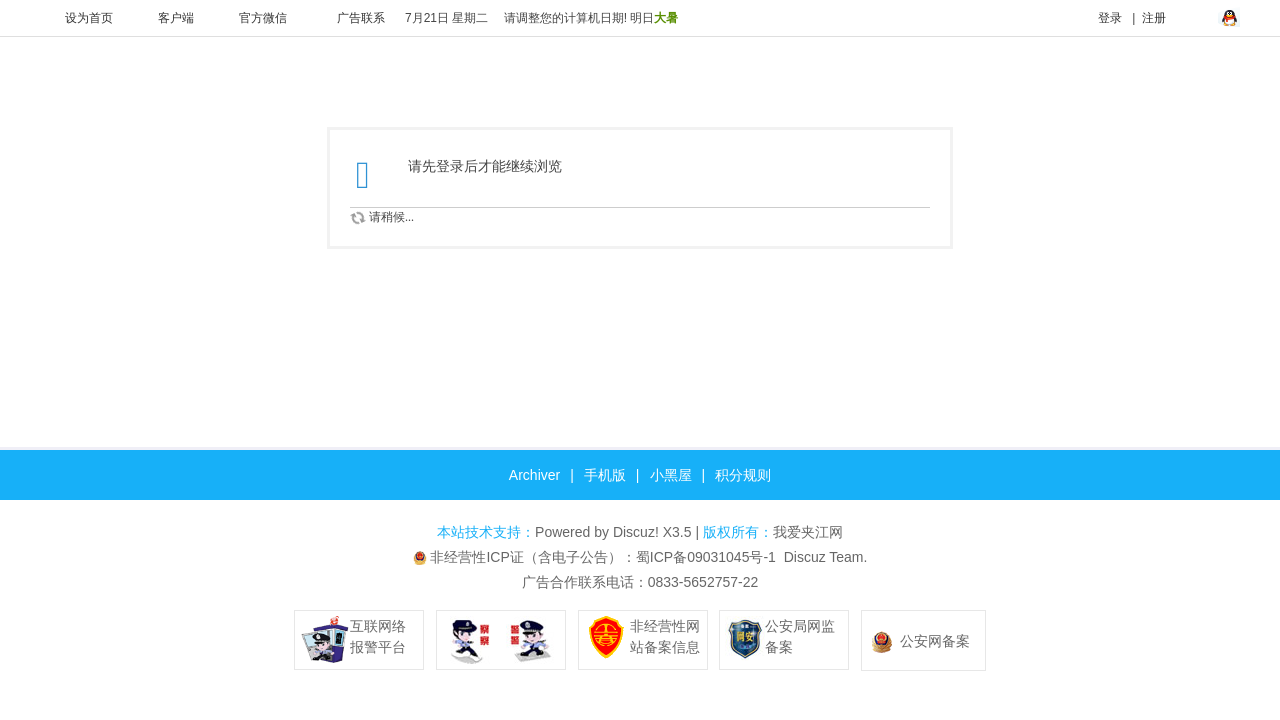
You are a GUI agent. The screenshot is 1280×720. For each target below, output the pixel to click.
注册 (1154, 18)
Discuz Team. (826, 557)
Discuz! (636, 532)
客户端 (163, 18)
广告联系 (348, 18)
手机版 (605, 475)
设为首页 (76, 18)
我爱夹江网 (808, 532)
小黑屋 (671, 475)
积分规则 (743, 475)
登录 (1097, 18)
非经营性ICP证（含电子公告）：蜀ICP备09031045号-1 (602, 557)
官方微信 (250, 18)
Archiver (534, 475)
